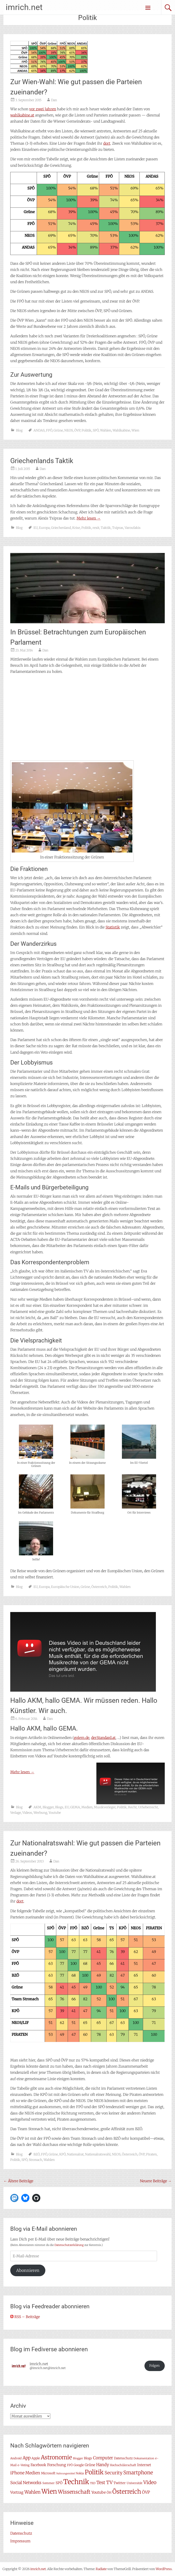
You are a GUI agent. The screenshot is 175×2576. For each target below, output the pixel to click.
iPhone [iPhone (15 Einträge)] (17, 2472)
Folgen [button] (154, 2366)
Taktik (106, 528)
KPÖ (62, 2154)
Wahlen (105, 430)
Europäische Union (65, 1587)
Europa (44, 528)
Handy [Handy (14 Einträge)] (102, 2464)
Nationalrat (75, 2154)
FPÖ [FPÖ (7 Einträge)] (70, 2465)
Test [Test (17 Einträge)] (100, 2482)
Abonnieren (27, 2270)
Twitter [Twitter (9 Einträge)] (119, 2483)
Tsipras (117, 528)
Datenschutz (21, 2533)
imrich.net (24, 7)
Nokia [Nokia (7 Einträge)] (80, 2473)
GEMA (75, 1807)
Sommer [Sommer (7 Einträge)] (48, 2483)
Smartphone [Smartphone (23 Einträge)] (138, 2472)
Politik (86, 430)
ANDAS (39, 430)
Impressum (20, 2541)
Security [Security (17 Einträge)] (113, 2472)
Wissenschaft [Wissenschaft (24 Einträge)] (74, 2492)
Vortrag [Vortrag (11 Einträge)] (16, 2492)
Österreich (99, 1587)
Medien (87, 1807)
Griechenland (61, 528)
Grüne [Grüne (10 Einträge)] (90, 2465)
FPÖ (49, 430)
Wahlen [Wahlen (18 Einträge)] (32, 2492)
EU (35, 528)
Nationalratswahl (98, 2154)
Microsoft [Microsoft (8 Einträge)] (48, 2473)
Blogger (48, 1807)
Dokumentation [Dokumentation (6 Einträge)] (144, 2458)
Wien (135, 430)
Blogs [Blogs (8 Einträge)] (88, 2458)
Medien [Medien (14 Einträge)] (32, 2472)
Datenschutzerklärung (69, 2245)
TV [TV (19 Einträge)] (109, 2482)
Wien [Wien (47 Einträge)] (49, 2491)
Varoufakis (133, 528)
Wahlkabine (121, 430)
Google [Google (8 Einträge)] (79, 2465)
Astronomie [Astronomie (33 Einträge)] (56, 2457)
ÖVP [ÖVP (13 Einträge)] (146, 2492)
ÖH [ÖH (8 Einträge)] (109, 2492)
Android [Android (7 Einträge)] (16, 2458)
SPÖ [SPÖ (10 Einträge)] (59, 2483)
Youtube (55, 1813)
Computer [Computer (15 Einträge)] (103, 2457)
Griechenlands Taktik (41, 461)
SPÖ (96, 430)
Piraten (151, 2154)
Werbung (40, 1813)
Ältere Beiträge (18, 2181)
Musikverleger (105, 1807)
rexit (96, 528)
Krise (76, 528)
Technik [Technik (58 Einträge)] (76, 2482)
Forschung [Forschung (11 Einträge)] (56, 2464)
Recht (132, 1807)
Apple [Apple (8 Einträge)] (35, 2458)
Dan (54, 100)
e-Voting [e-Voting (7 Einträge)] (24, 2465)
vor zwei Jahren (42, 109)
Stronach (35, 2160)
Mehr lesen (88, 518)
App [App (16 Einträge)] (27, 2457)
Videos (27, 1813)
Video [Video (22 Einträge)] (149, 2482)
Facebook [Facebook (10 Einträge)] (38, 2465)
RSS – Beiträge (25, 2316)
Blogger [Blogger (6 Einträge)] (78, 2458)
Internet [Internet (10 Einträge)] (144, 2465)
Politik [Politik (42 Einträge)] (94, 2472)
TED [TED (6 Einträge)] (92, 2483)
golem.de (81, 1737)
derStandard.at (103, 1737)
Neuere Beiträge (156, 2181)
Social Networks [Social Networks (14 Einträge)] (25, 2482)
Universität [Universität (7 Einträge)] (134, 2483)
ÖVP (77, 430)
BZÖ (36, 2154)
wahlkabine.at (22, 115)
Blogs (59, 1807)
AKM (37, 1807)
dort (106, 143)
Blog (19, 430)
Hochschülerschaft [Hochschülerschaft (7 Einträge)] (123, 2465)
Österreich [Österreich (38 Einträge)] (126, 2491)
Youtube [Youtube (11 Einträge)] (98, 2492)
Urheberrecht (148, 1807)
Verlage (15, 1813)
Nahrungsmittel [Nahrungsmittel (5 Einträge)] (65, 2473)
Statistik (113, 927)
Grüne (58, 430)
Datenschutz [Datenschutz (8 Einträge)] (123, 2458)
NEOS (68, 430)
